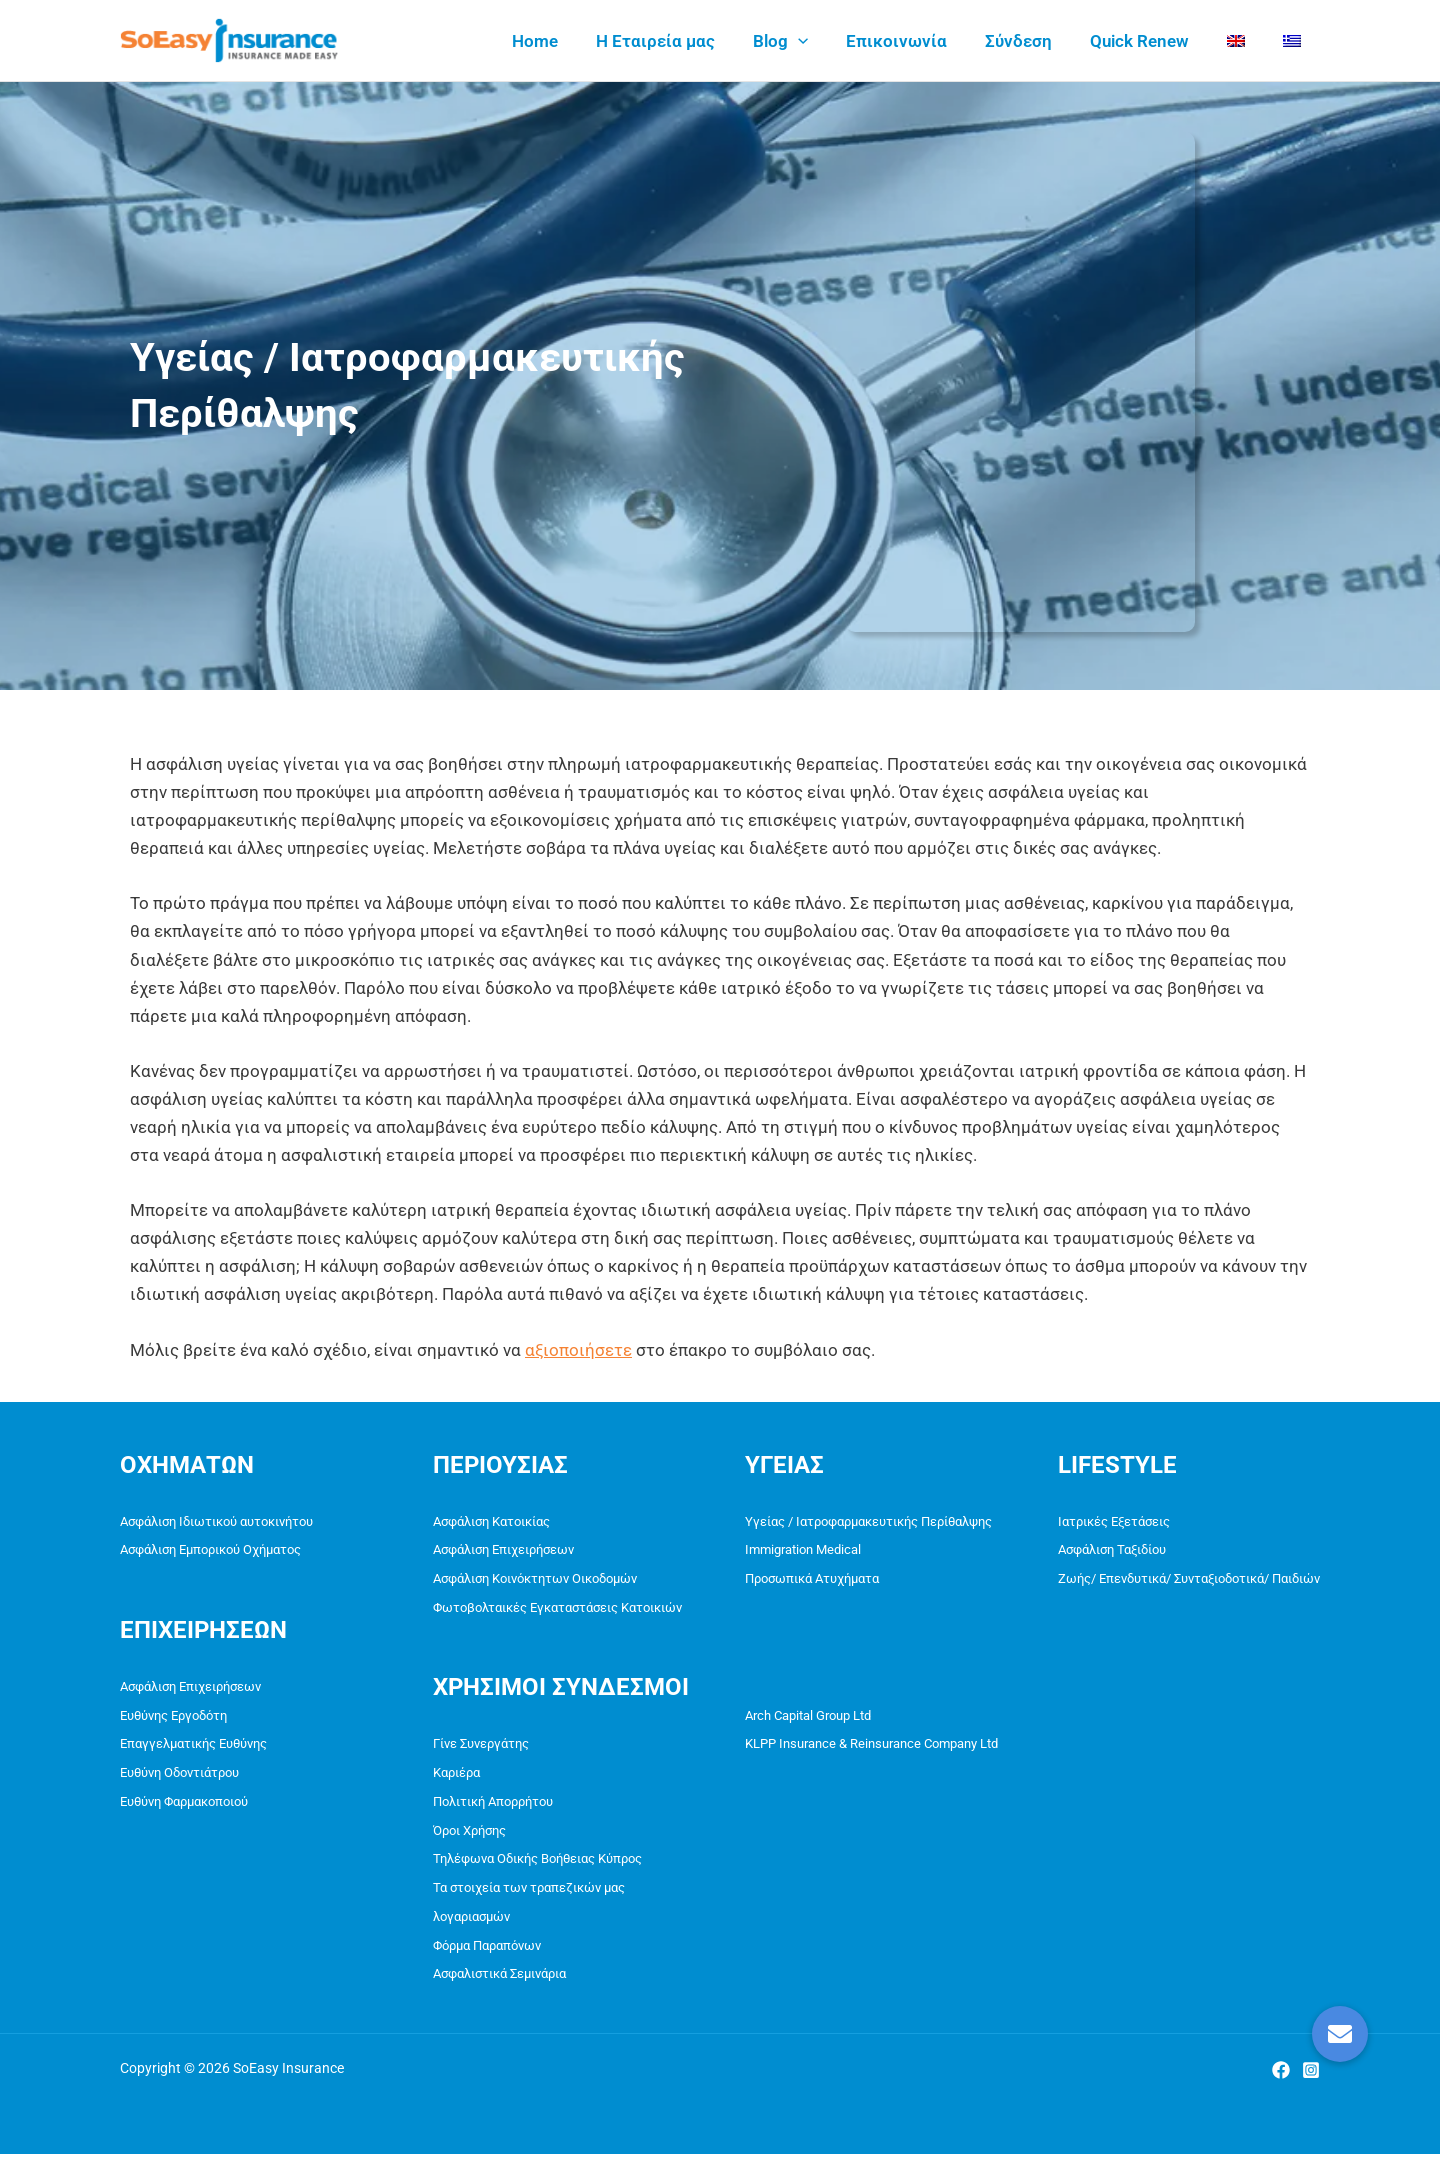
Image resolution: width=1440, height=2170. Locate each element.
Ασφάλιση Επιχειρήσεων (190, 1689)
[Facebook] (1281, 2086)
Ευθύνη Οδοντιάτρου (179, 1779)
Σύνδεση (1032, 41)
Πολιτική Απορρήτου (493, 1809)
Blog (802, 41)
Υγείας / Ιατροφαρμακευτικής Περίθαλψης (868, 1521)
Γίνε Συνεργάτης (481, 1749)
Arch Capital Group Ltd (808, 1719)
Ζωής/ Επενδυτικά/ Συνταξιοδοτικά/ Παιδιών (1189, 1581)
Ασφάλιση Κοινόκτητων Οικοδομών (535, 1581)
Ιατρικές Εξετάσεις (1114, 1521)
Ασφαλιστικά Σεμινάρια (499, 1989)
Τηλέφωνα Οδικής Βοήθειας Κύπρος (537, 1869)
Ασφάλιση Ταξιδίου (1112, 1551)
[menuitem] (1242, 41)
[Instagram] (1311, 2086)
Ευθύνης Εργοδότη (173, 1719)
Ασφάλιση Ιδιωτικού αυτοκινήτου (216, 1521)
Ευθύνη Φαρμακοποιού (184, 1809)
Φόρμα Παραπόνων (487, 1959)
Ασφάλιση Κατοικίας (491, 1521)
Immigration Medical (803, 1551)
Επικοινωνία (914, 41)
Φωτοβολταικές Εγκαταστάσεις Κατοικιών (557, 1611)
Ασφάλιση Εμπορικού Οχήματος (210, 1551)
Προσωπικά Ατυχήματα (812, 1581)
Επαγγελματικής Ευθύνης (193, 1749)
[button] (1340, 2034)
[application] (820, 41)
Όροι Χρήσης (469, 1839)
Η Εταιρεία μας (681, 41)
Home (565, 41)
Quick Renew (1149, 41)
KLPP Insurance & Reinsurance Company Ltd (871, 1749)
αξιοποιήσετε (578, 1350)
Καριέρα (456, 1779)
